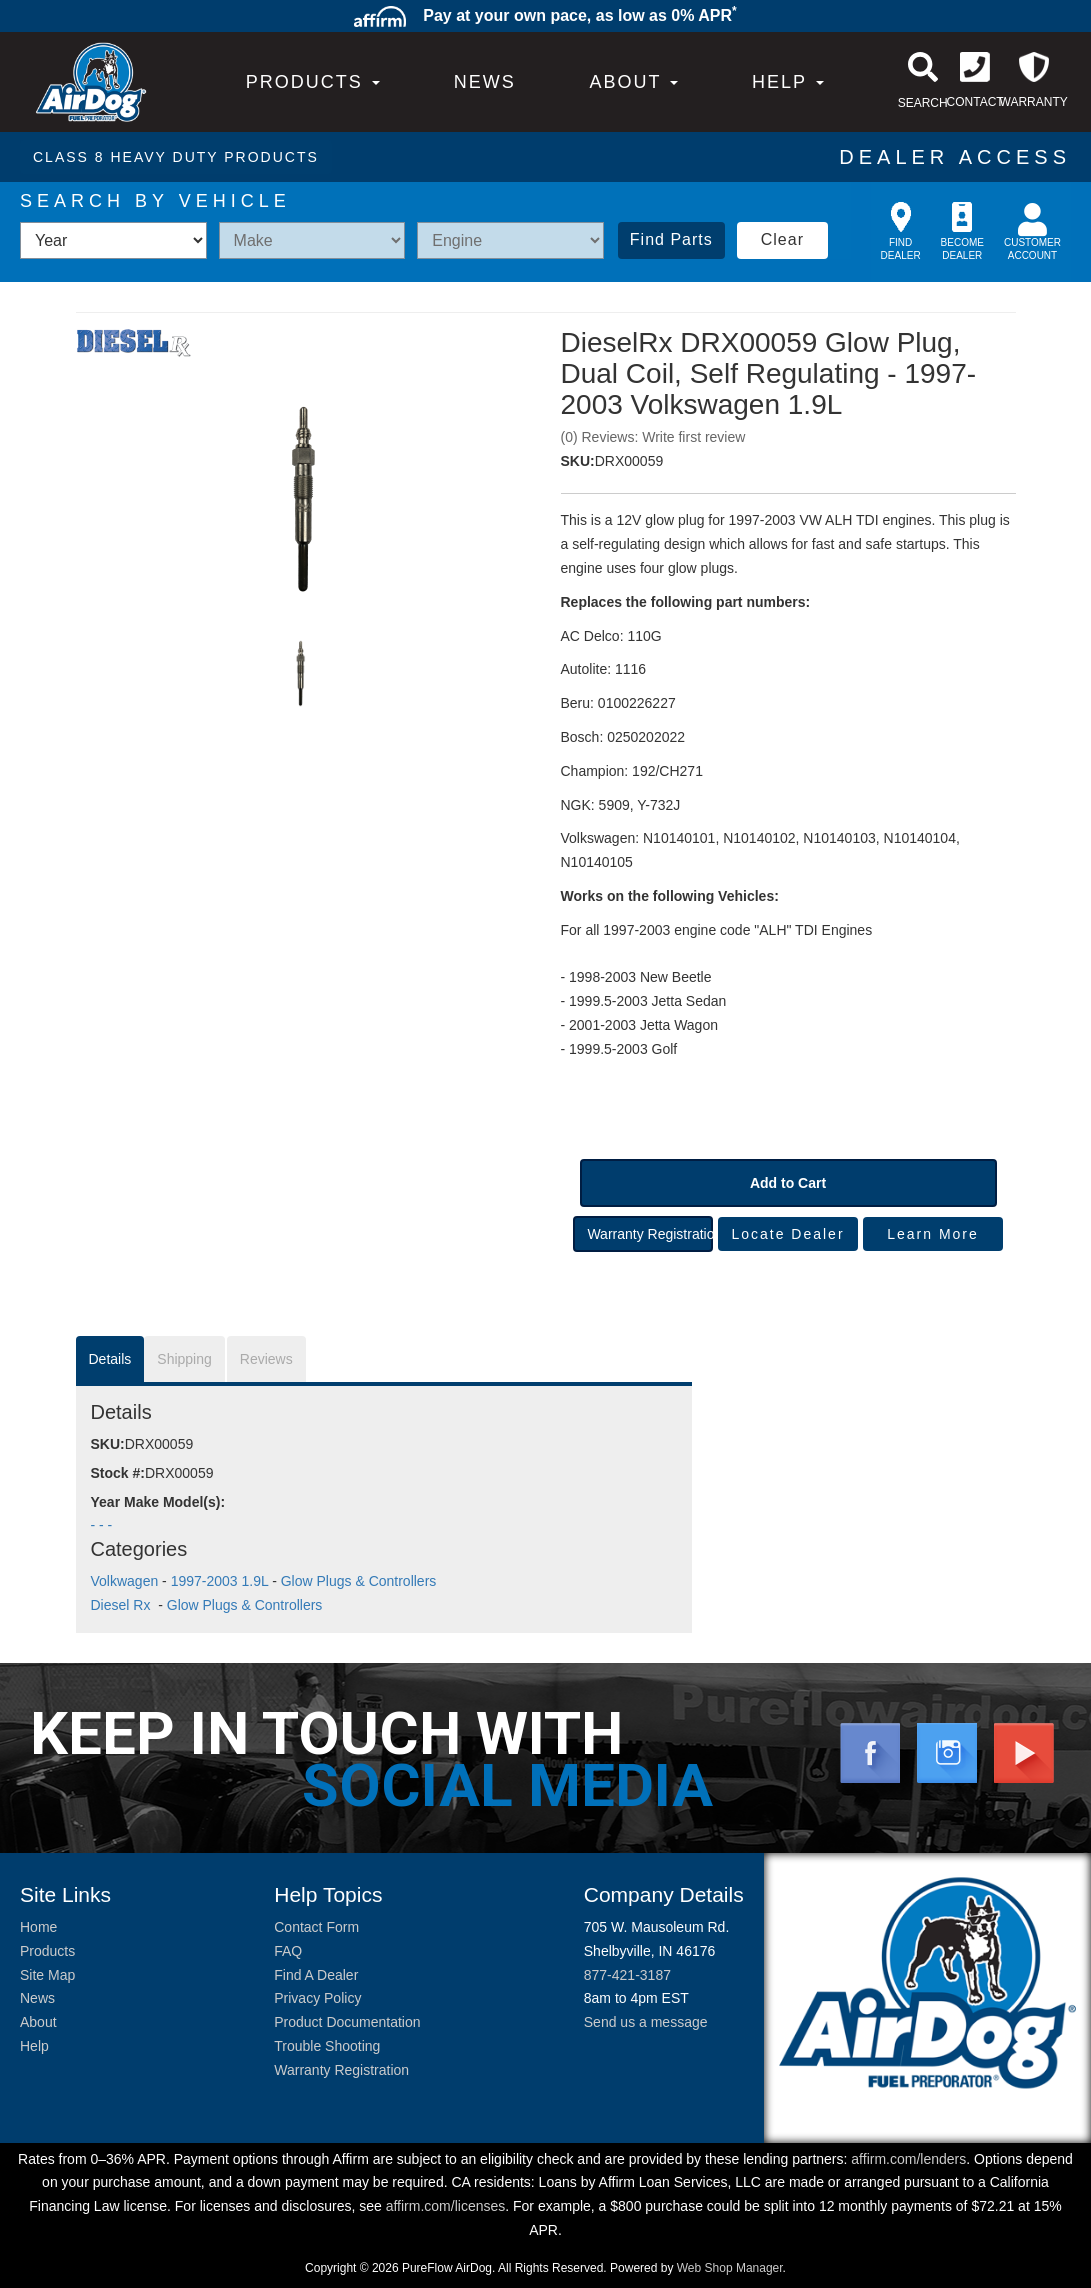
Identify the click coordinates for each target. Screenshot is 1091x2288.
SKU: (578, 461)
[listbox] (113, 240)
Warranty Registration (649, 1234)
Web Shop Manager (730, 2268)
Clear (782, 239)
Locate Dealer (787, 1234)
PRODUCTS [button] (313, 82)
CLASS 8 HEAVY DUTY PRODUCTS (176, 157)
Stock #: (118, 1473)
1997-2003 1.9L (220, 1581)
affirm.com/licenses (446, 2206)
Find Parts (671, 239)
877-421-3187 (627, 1975)
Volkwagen (125, 1581)
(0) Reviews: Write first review (653, 437)
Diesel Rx (123, 1605)
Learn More (933, 1234)
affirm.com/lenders (908, 2159)
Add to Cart (788, 1183)
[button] (633, 82)
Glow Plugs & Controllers (359, 1581)
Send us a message (646, 2022)
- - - (102, 1525)
